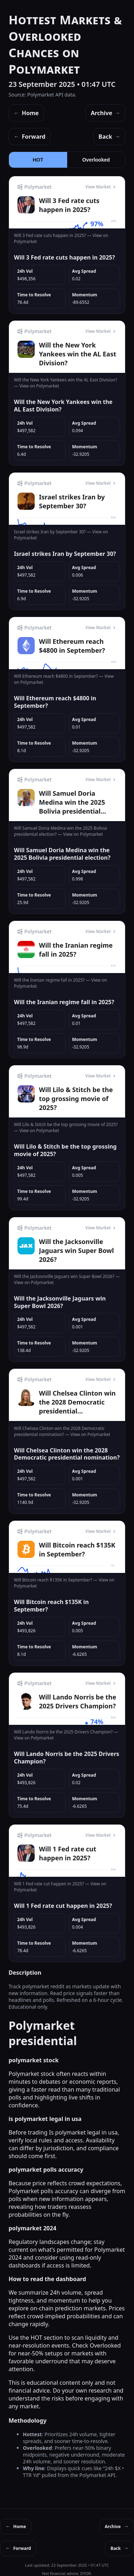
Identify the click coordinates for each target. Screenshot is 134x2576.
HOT (38, 160)
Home (26, 113)
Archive (105, 113)
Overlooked (96, 160)
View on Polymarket (39, 386)
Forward (29, 136)
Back (109, 136)
